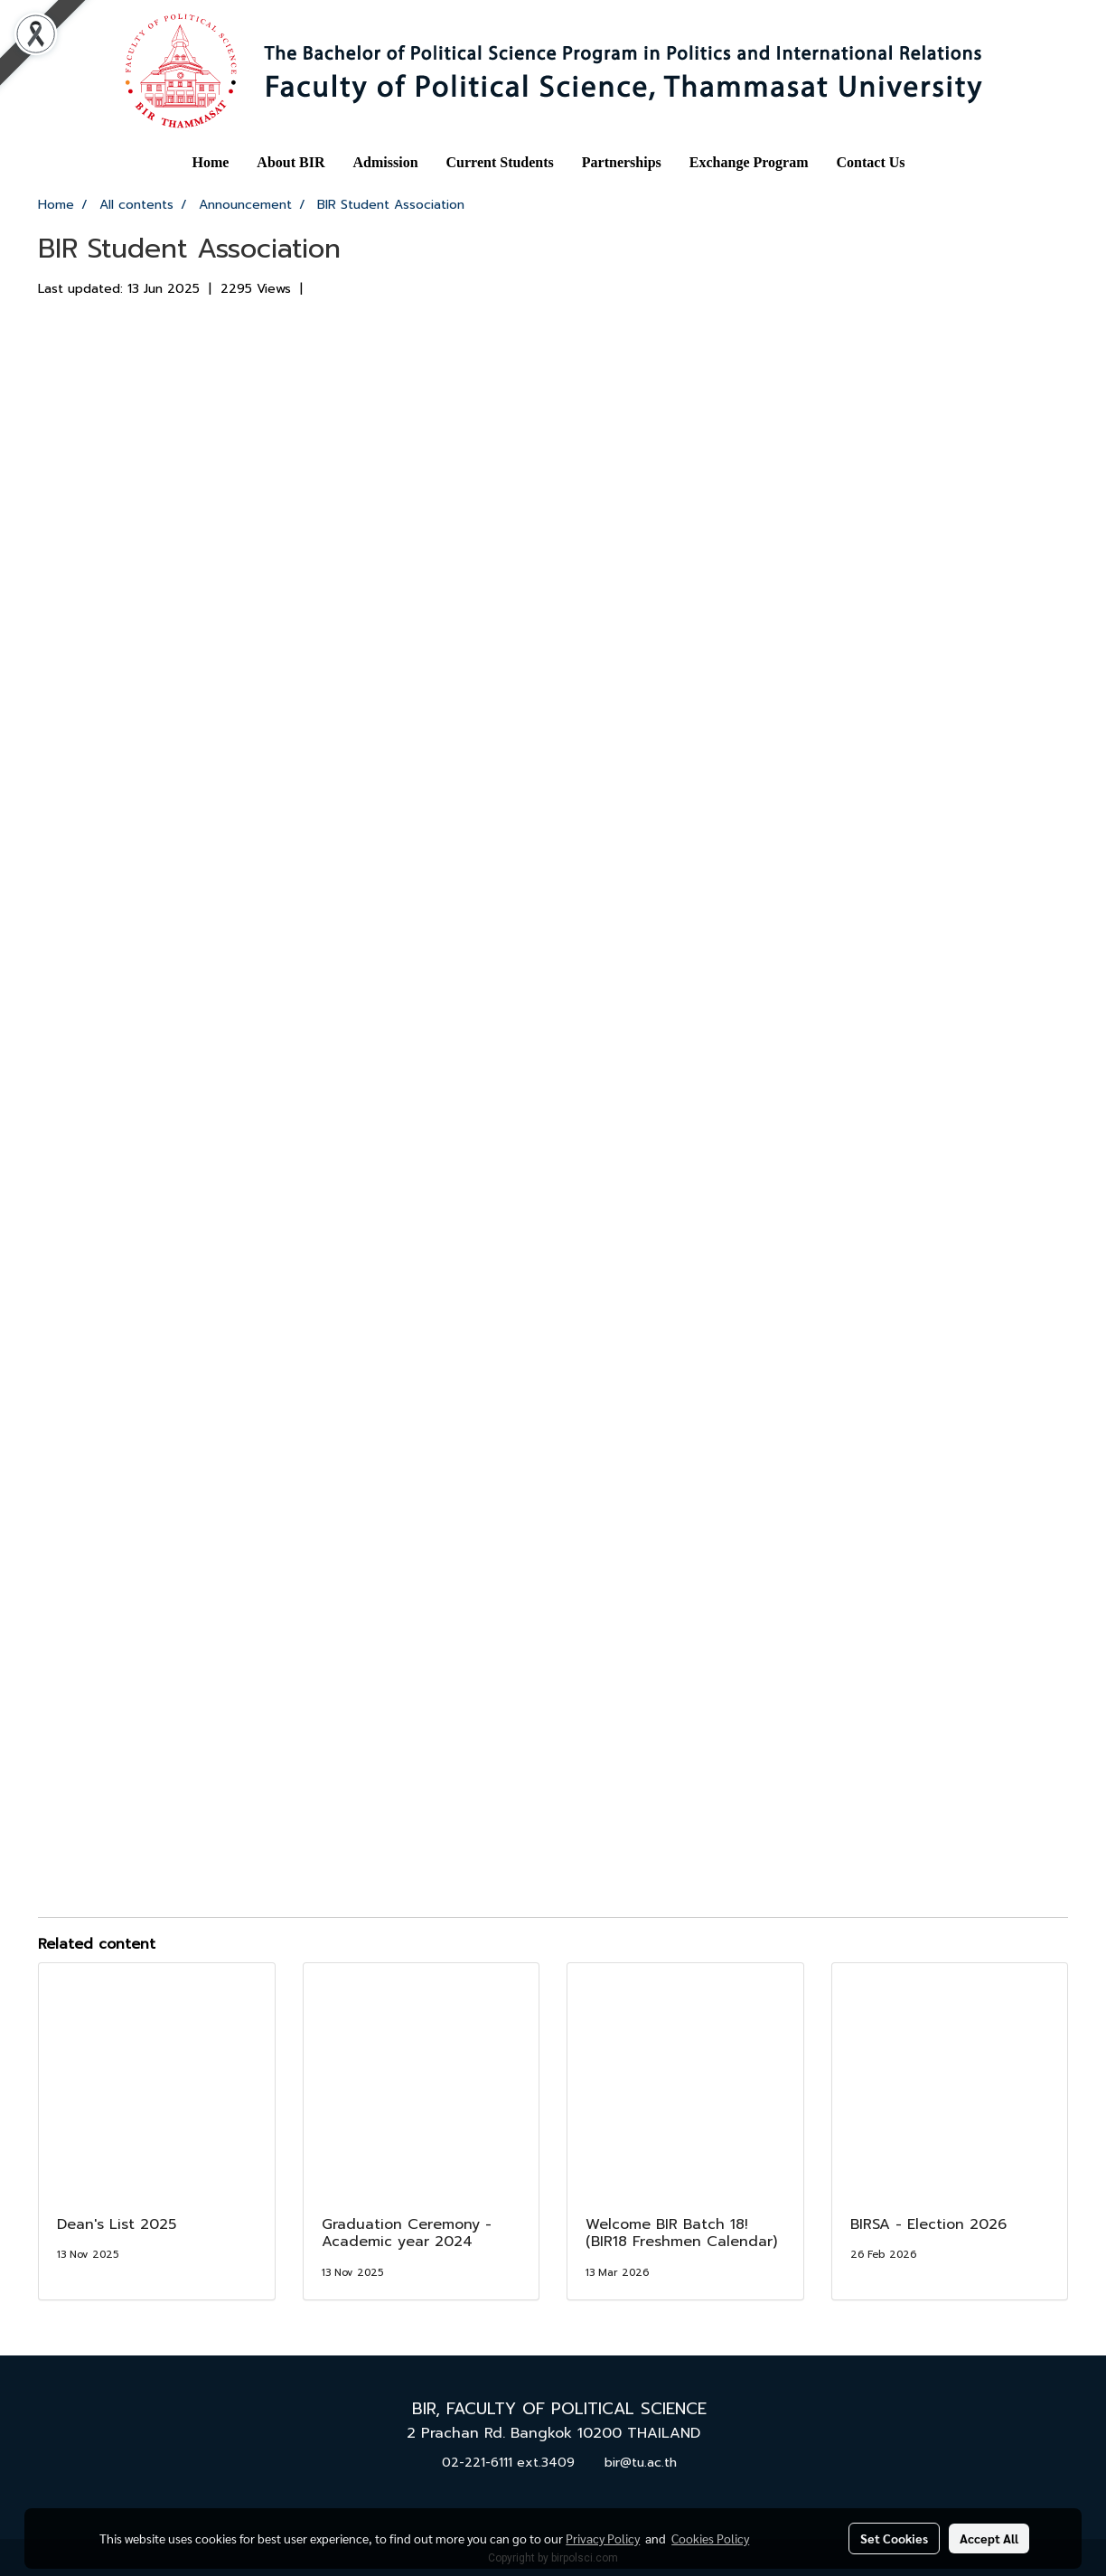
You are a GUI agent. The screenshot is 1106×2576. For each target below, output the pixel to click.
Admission (385, 162)
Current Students (500, 162)
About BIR (290, 162)
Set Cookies (894, 2538)
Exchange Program (749, 162)
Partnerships (621, 162)
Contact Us (871, 162)
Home (210, 162)
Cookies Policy (710, 2538)
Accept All (989, 2538)
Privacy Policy (603, 2538)
